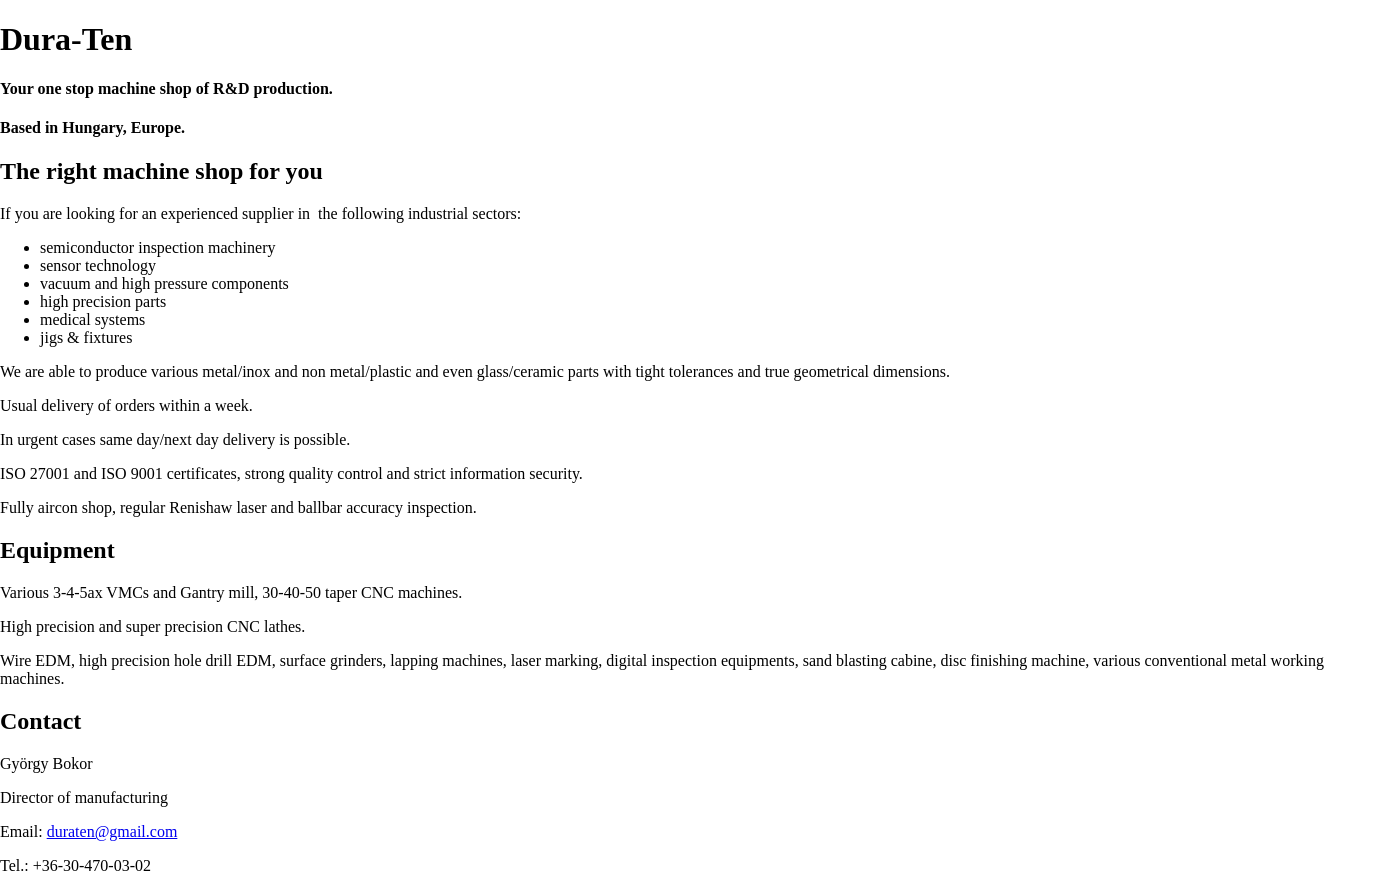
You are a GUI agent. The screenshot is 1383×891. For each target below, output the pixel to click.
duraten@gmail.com (112, 831)
